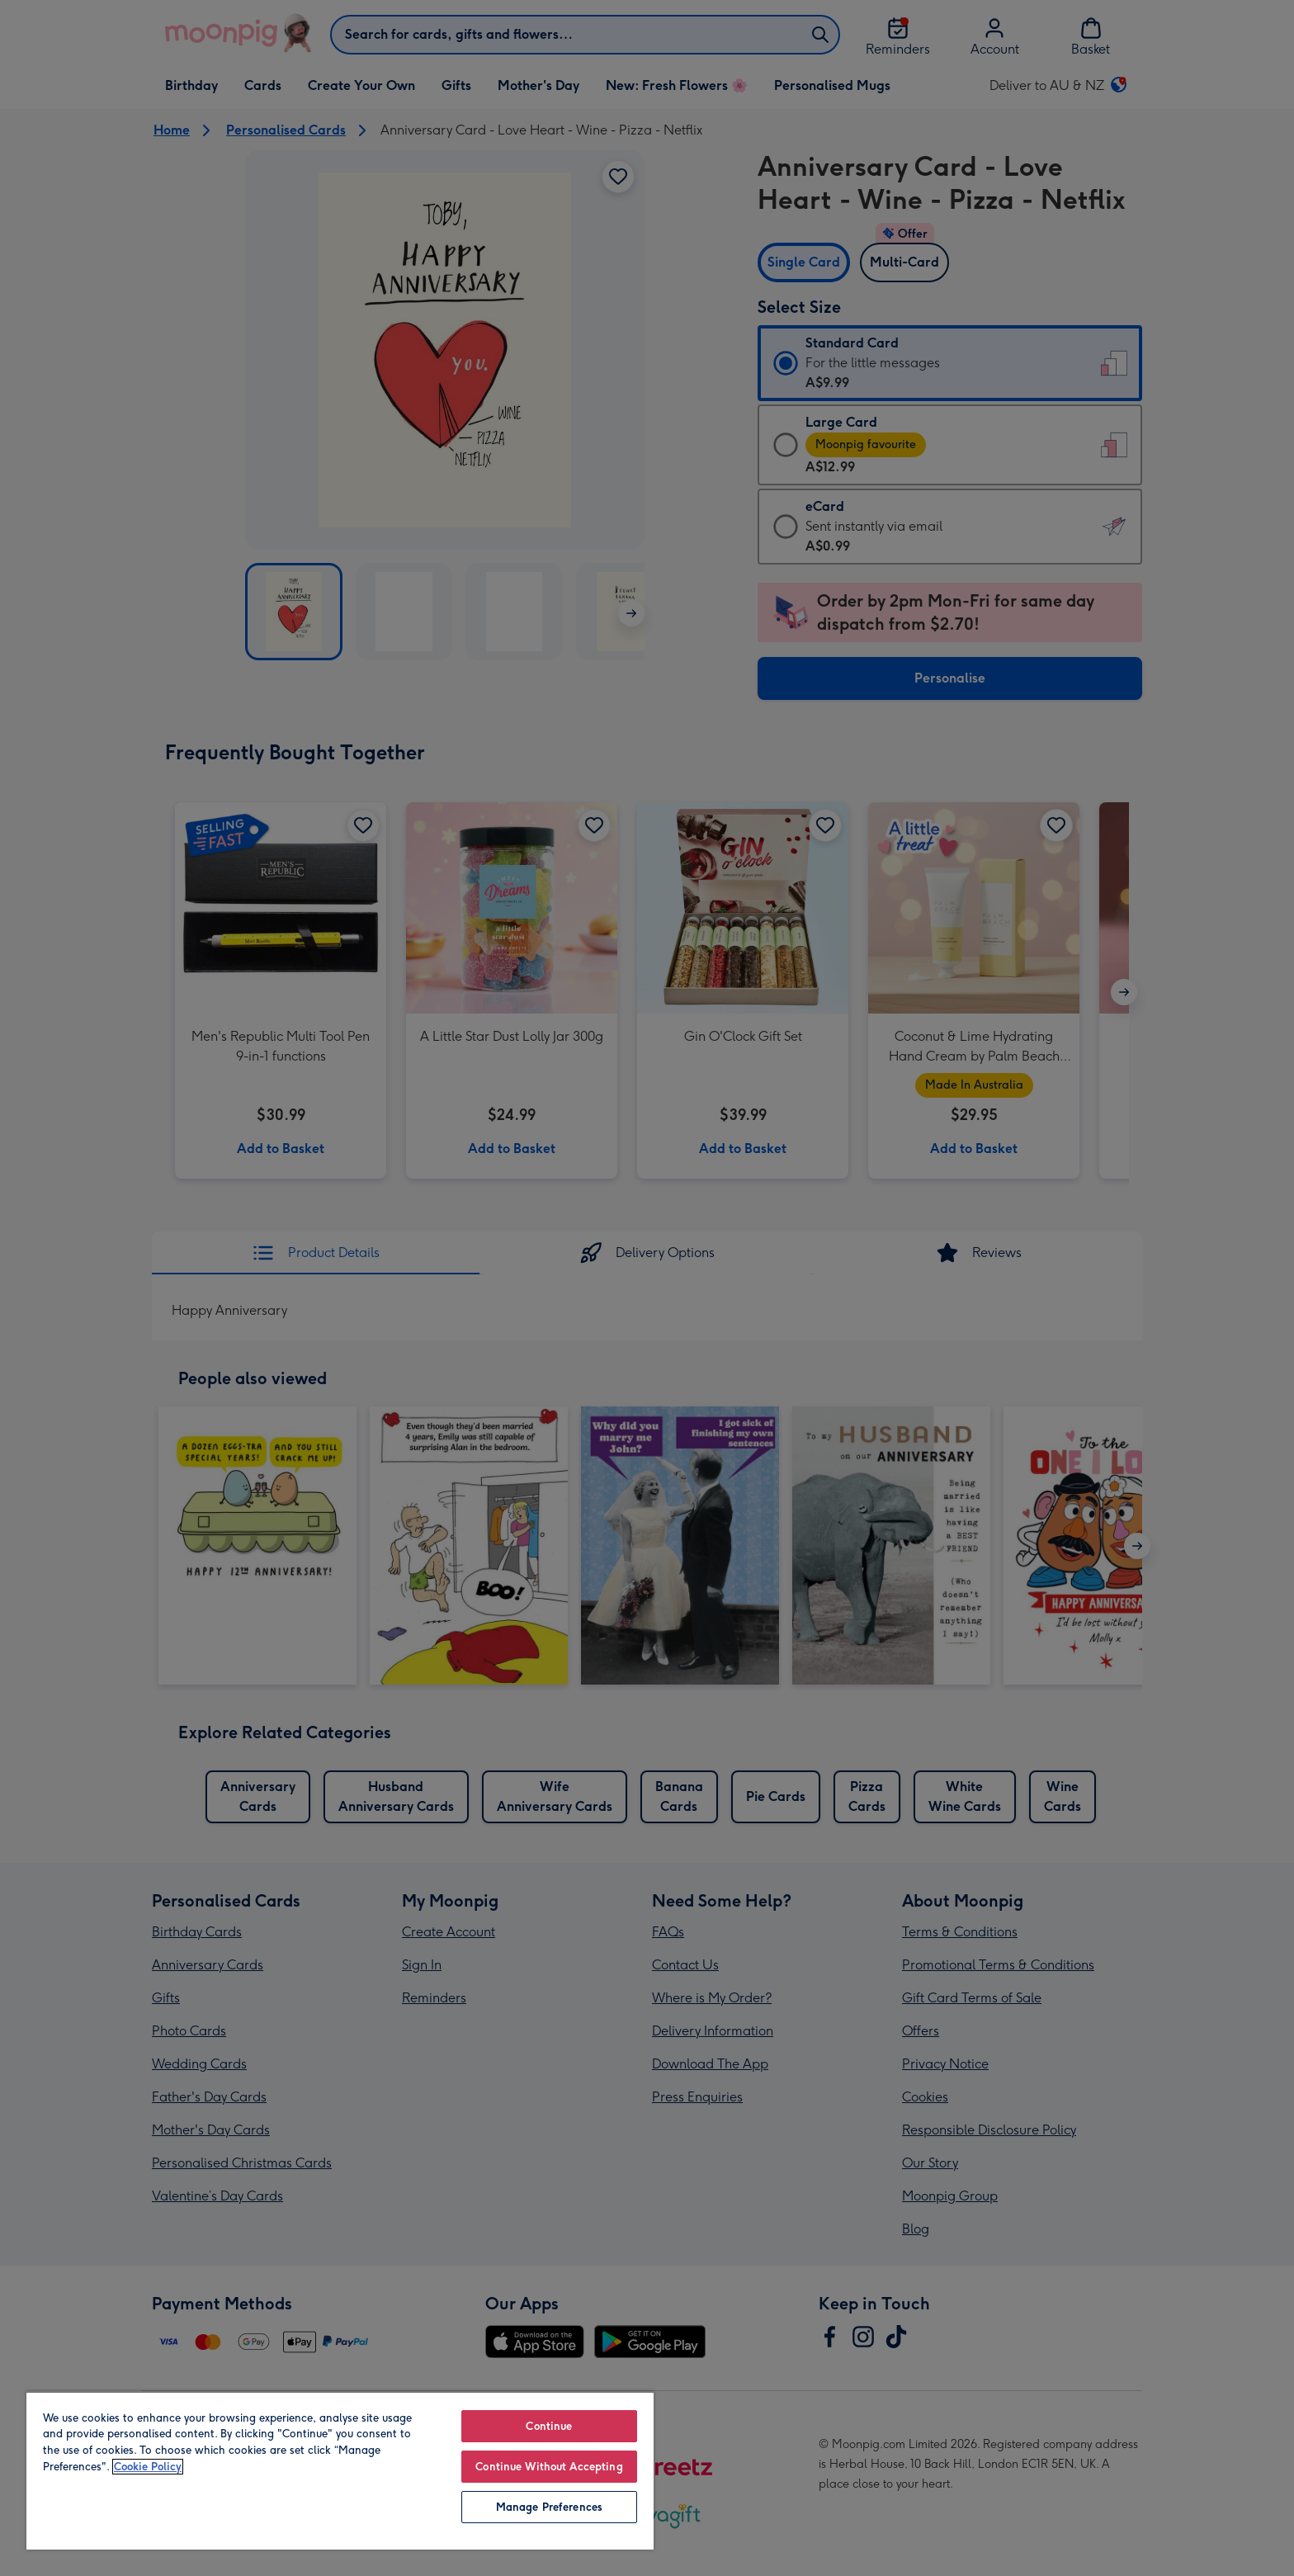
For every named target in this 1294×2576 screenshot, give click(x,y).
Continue (549, 2426)
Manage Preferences (549, 2507)
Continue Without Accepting (549, 2466)
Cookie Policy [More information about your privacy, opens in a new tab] (149, 2466)
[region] (340, 2470)
